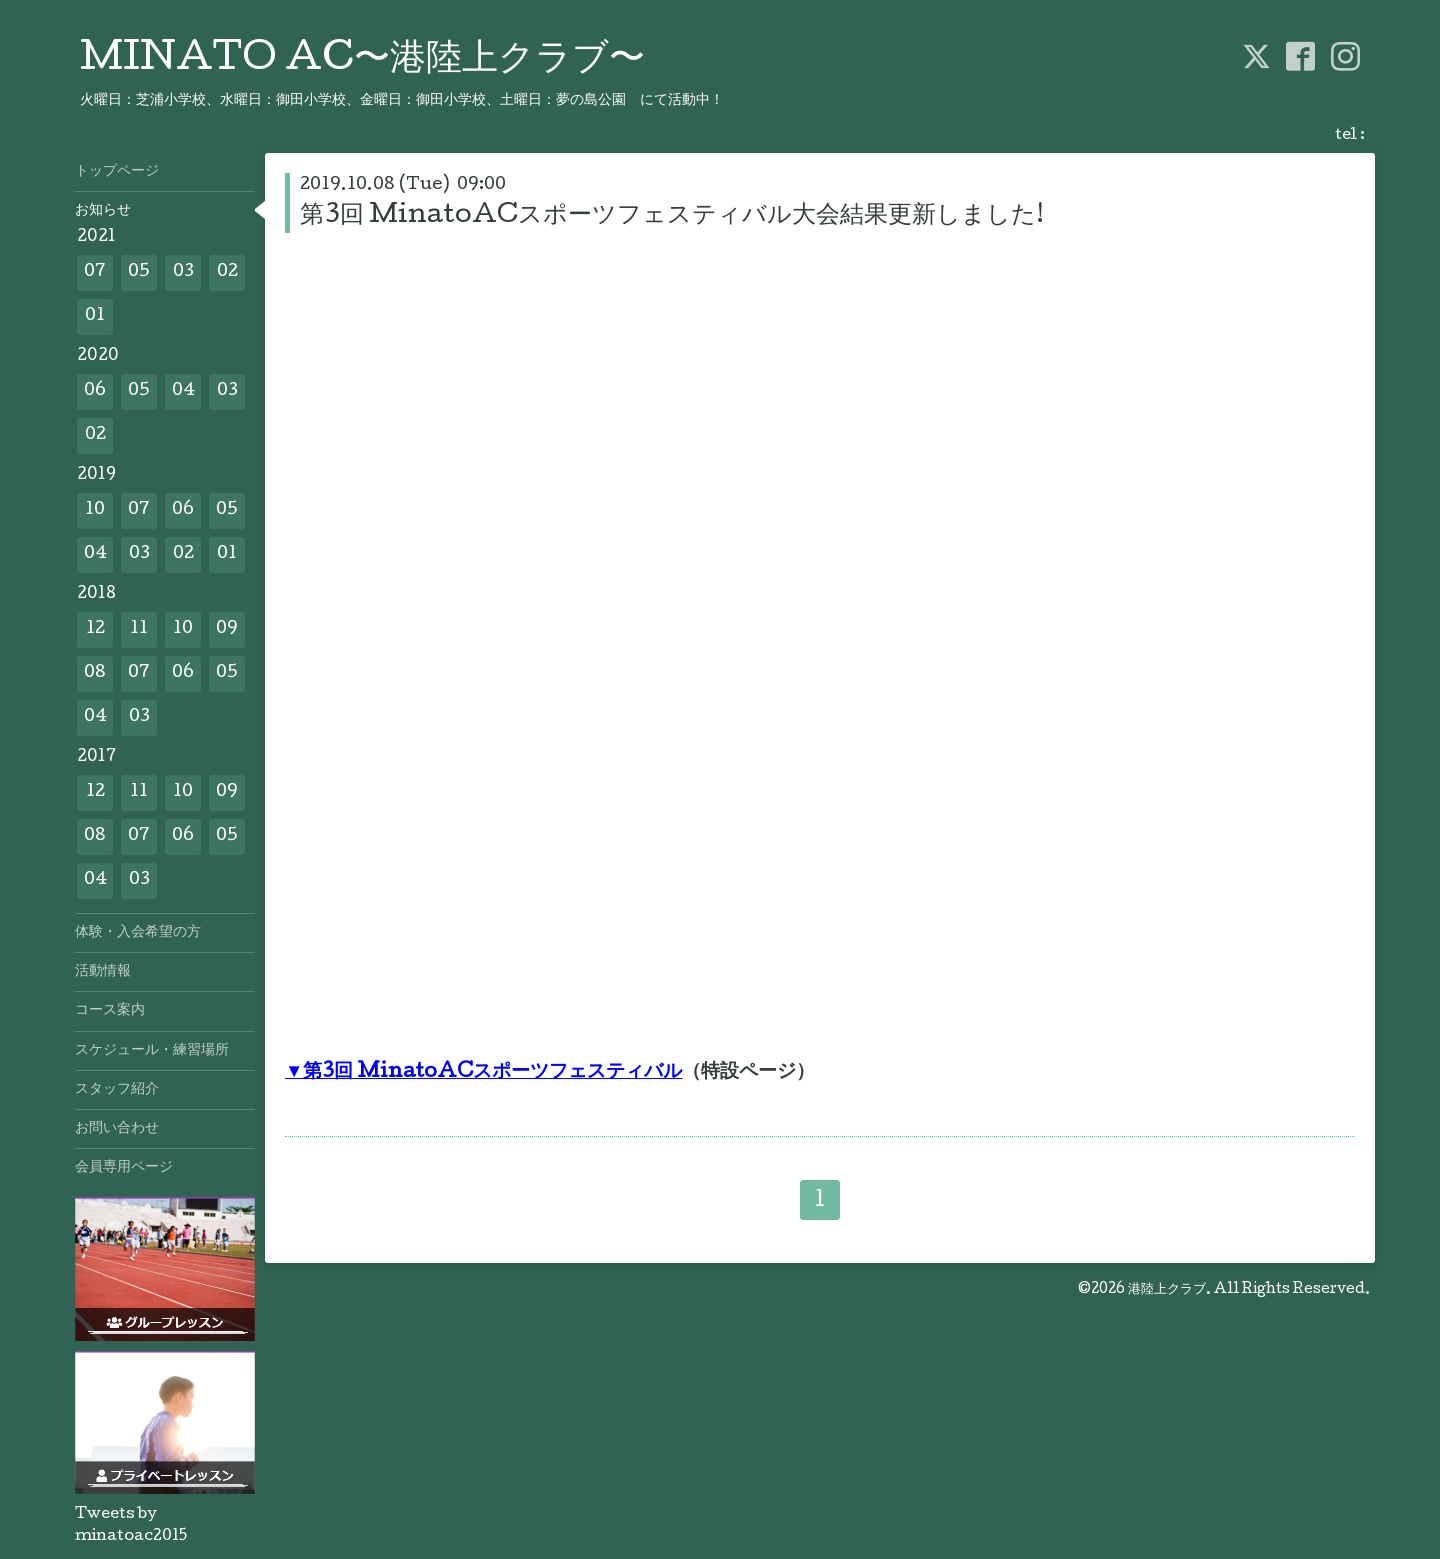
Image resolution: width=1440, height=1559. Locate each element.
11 (139, 629)
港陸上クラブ (1167, 1290)
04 (183, 391)
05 (139, 272)
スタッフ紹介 (117, 1090)
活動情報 (103, 972)
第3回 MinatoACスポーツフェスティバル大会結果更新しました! (672, 216)
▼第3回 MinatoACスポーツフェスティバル (483, 1073)
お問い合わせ (117, 1129)
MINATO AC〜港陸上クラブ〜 (362, 61)
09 (227, 629)
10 (95, 510)
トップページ (117, 172)
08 (95, 673)
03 (183, 272)
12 (95, 629)
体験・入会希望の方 (138, 933)
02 (227, 272)
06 (95, 391)
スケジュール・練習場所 (152, 1051)
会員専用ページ (124, 1168)
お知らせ (103, 211)
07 (95, 272)
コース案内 (110, 1011)
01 (95, 316)
